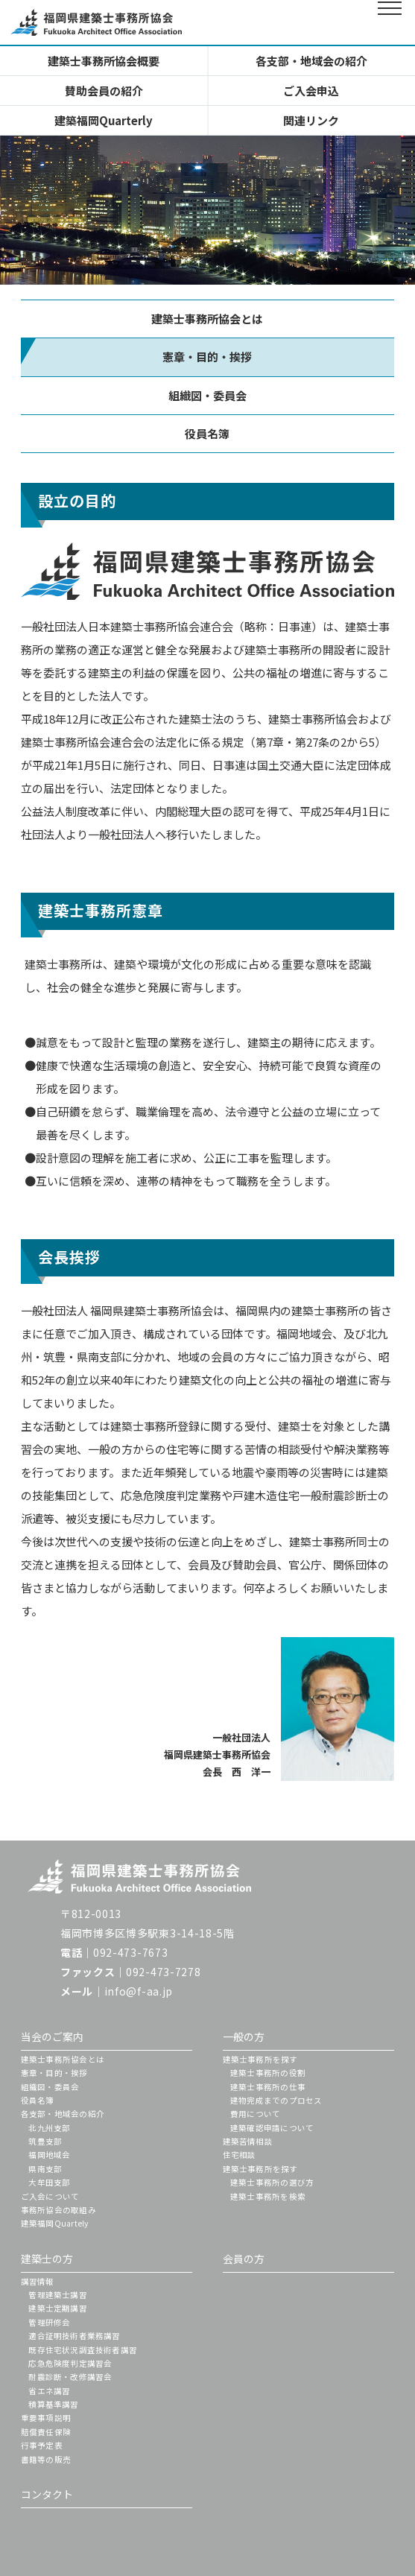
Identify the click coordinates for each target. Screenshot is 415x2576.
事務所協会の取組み (58, 2209)
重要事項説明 (46, 2417)
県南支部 (45, 2168)
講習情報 (37, 2281)
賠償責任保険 (46, 2431)
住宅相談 (239, 2154)
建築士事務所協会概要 (103, 61)
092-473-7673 (130, 1952)
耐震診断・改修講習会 (70, 2376)
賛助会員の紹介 (104, 90)
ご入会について (50, 2196)
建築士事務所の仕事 (267, 2086)
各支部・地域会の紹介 (311, 61)
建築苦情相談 (248, 2141)
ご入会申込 (311, 90)
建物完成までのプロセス (276, 2100)
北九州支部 (49, 2127)
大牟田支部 (49, 2182)
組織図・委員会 (207, 395)
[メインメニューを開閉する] (390, 22)
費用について (255, 2113)
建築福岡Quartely (55, 2223)
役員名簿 (207, 433)
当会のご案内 (52, 2036)
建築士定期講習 (57, 2308)
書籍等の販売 (46, 2459)
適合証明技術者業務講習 (74, 2335)
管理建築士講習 (57, 2294)
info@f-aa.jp (138, 1991)
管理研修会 (49, 2322)
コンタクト (47, 2494)
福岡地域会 (49, 2154)
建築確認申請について (272, 2127)
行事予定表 (42, 2445)
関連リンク (311, 120)
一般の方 (243, 2036)
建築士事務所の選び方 (272, 2182)
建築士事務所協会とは (207, 318)
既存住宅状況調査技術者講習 (82, 2349)
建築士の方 (47, 2258)
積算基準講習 (53, 2404)
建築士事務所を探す (260, 2059)
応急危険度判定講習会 (70, 2363)
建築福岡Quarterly (103, 120)
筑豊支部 (45, 2141)
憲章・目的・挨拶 (54, 2072)
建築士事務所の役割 (267, 2072)
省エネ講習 (49, 2390)
